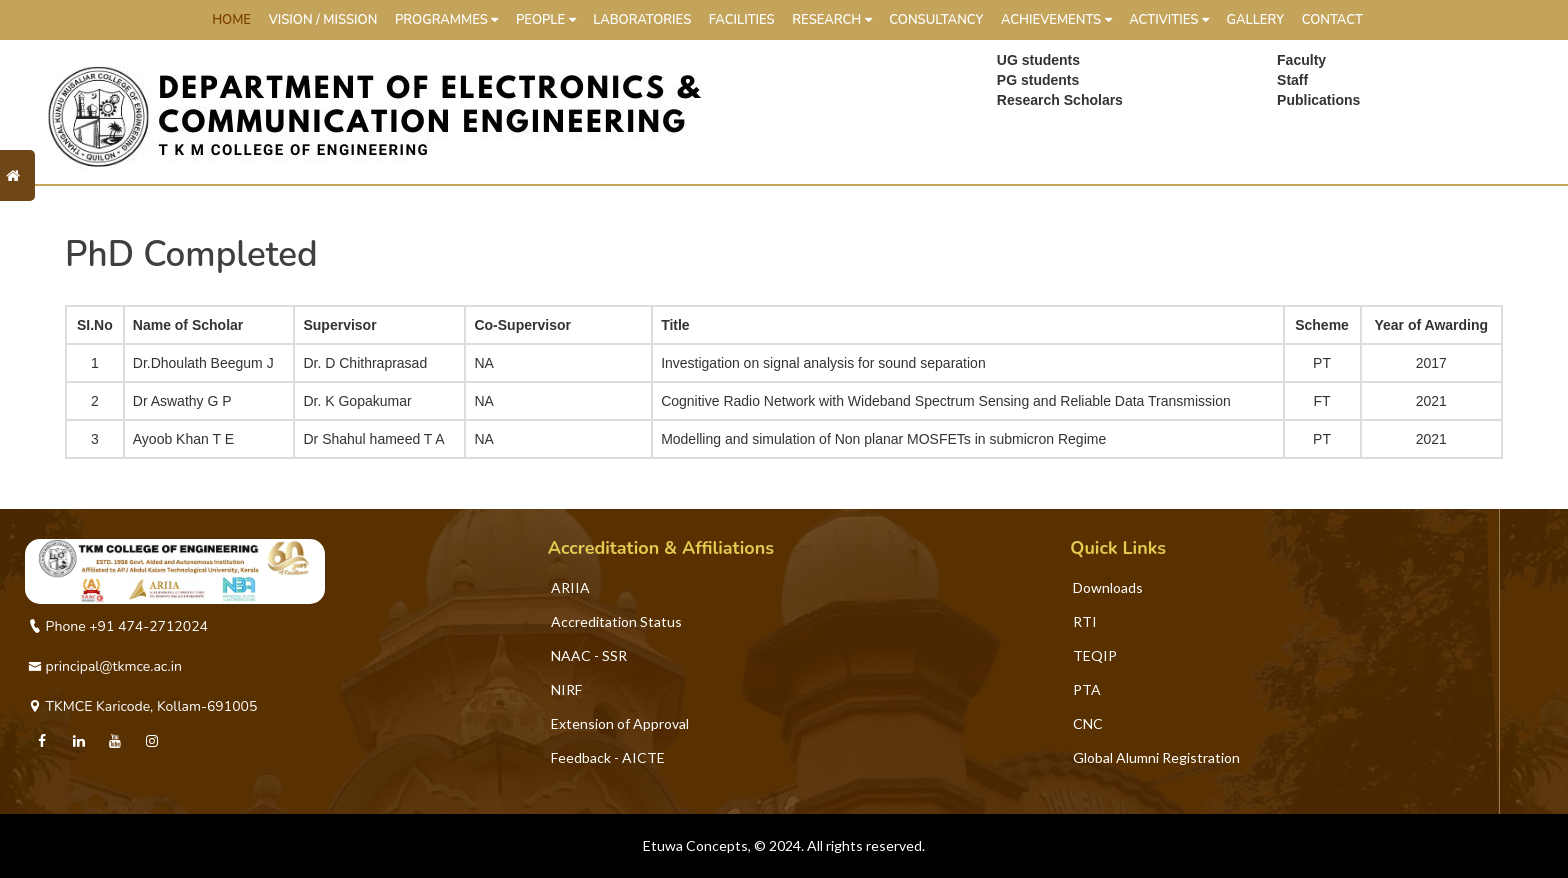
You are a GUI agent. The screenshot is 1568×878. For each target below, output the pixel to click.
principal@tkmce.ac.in (105, 666)
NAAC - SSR (589, 655)
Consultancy (936, 20)
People (546, 20)
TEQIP (1095, 655)
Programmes (446, 20)
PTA (1087, 689)
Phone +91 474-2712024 (118, 626)
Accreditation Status (616, 621)
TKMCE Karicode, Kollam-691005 (142, 706)
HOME (231, 20)
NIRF (566, 689)
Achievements (1056, 20)
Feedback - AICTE (608, 757)
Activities (1169, 20)
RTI (1085, 621)
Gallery (1255, 20)
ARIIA (570, 587)
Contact (1332, 20)
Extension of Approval (620, 723)
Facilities (742, 20)
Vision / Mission (323, 20)
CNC (1088, 723)
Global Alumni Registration (1156, 757)
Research (831, 20)
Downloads (1108, 587)
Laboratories (642, 20)
